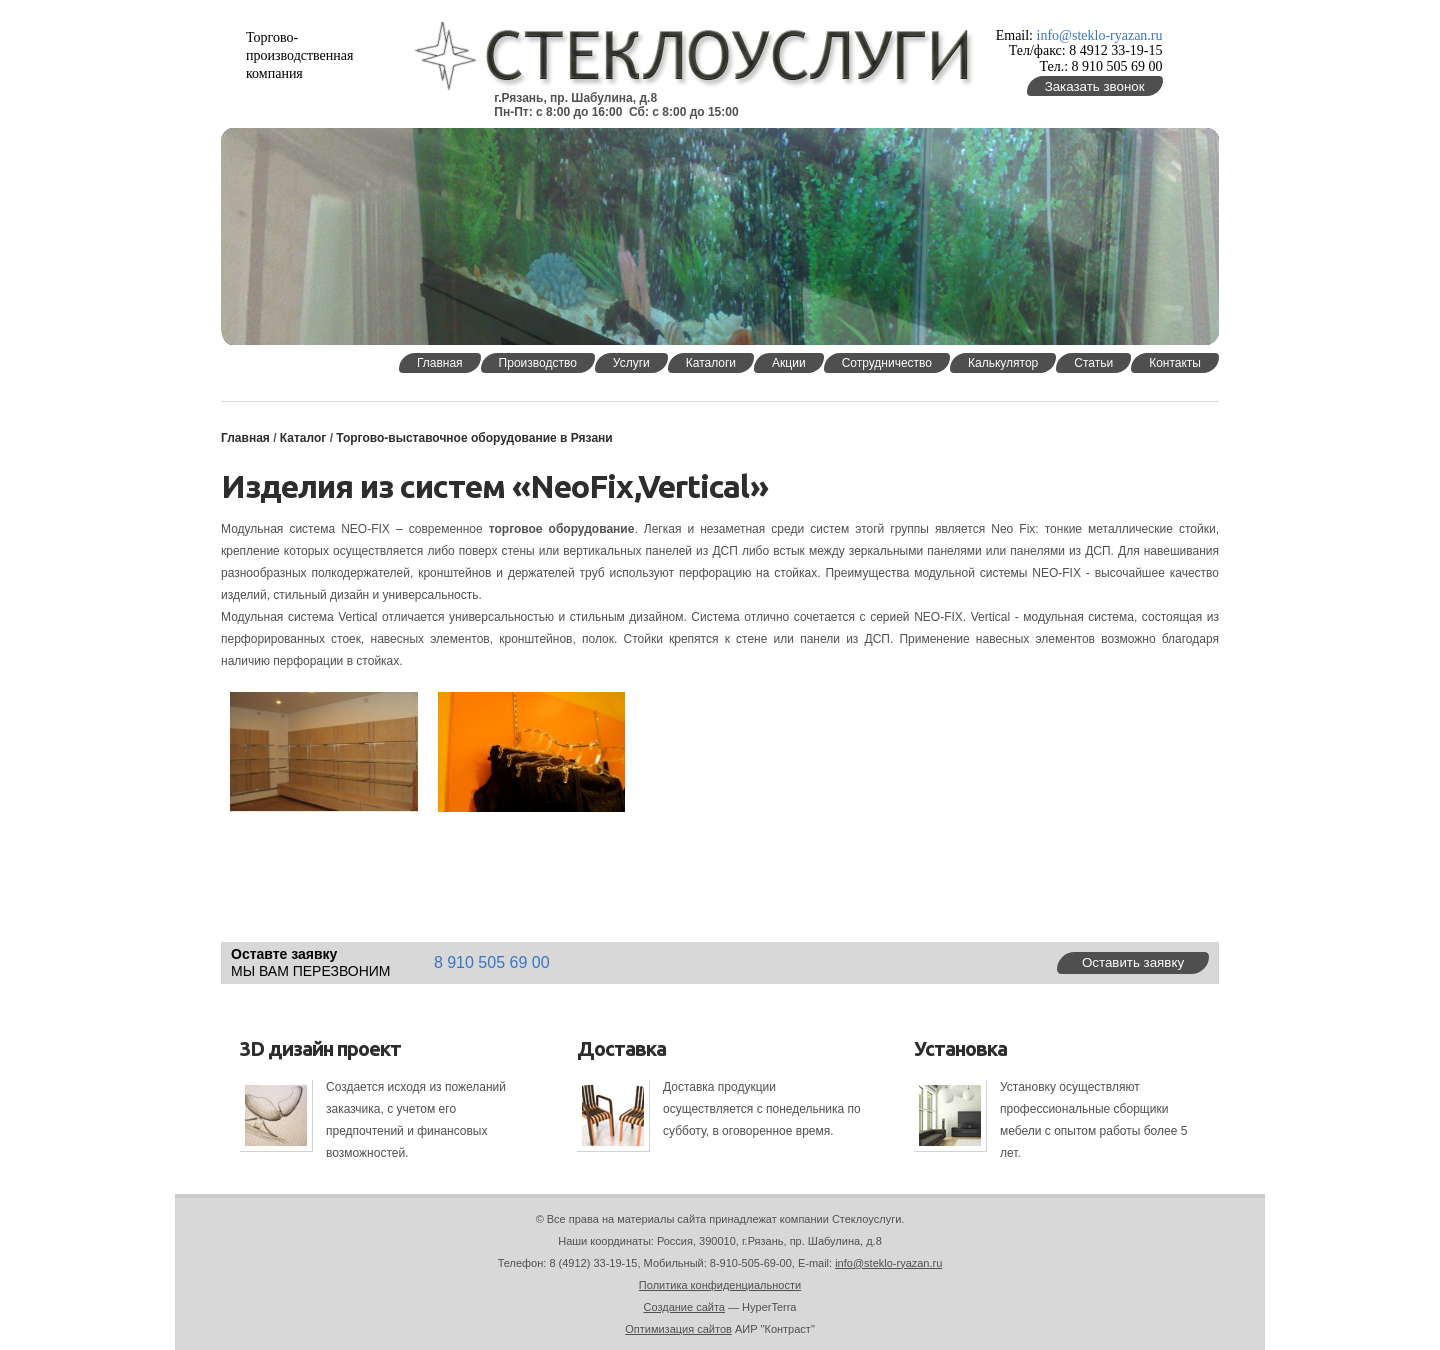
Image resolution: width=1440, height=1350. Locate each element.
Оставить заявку (1133, 962)
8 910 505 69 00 (492, 962)
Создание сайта (684, 1307)
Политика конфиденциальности (720, 1285)
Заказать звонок (1095, 86)
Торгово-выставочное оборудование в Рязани (474, 438)
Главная (245, 438)
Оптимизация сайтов (678, 1329)
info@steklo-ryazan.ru (1100, 35)
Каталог (303, 438)
